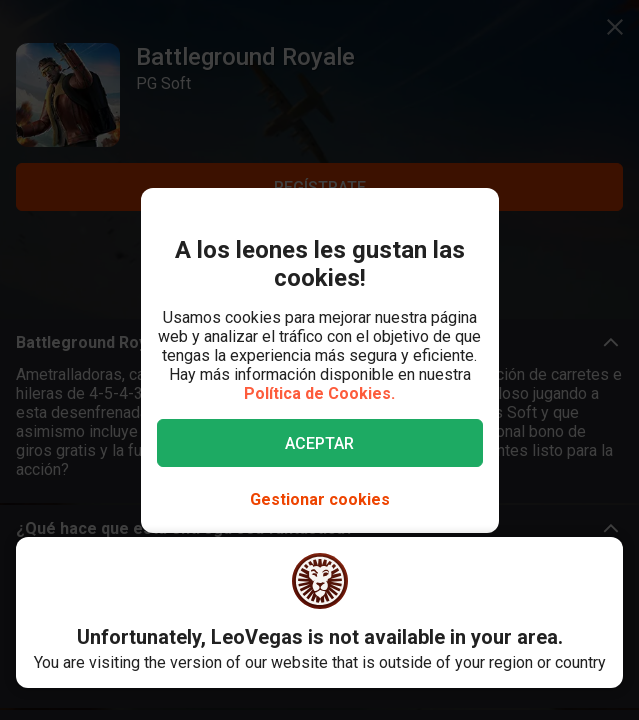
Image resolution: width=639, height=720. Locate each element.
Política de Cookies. (319, 393)
